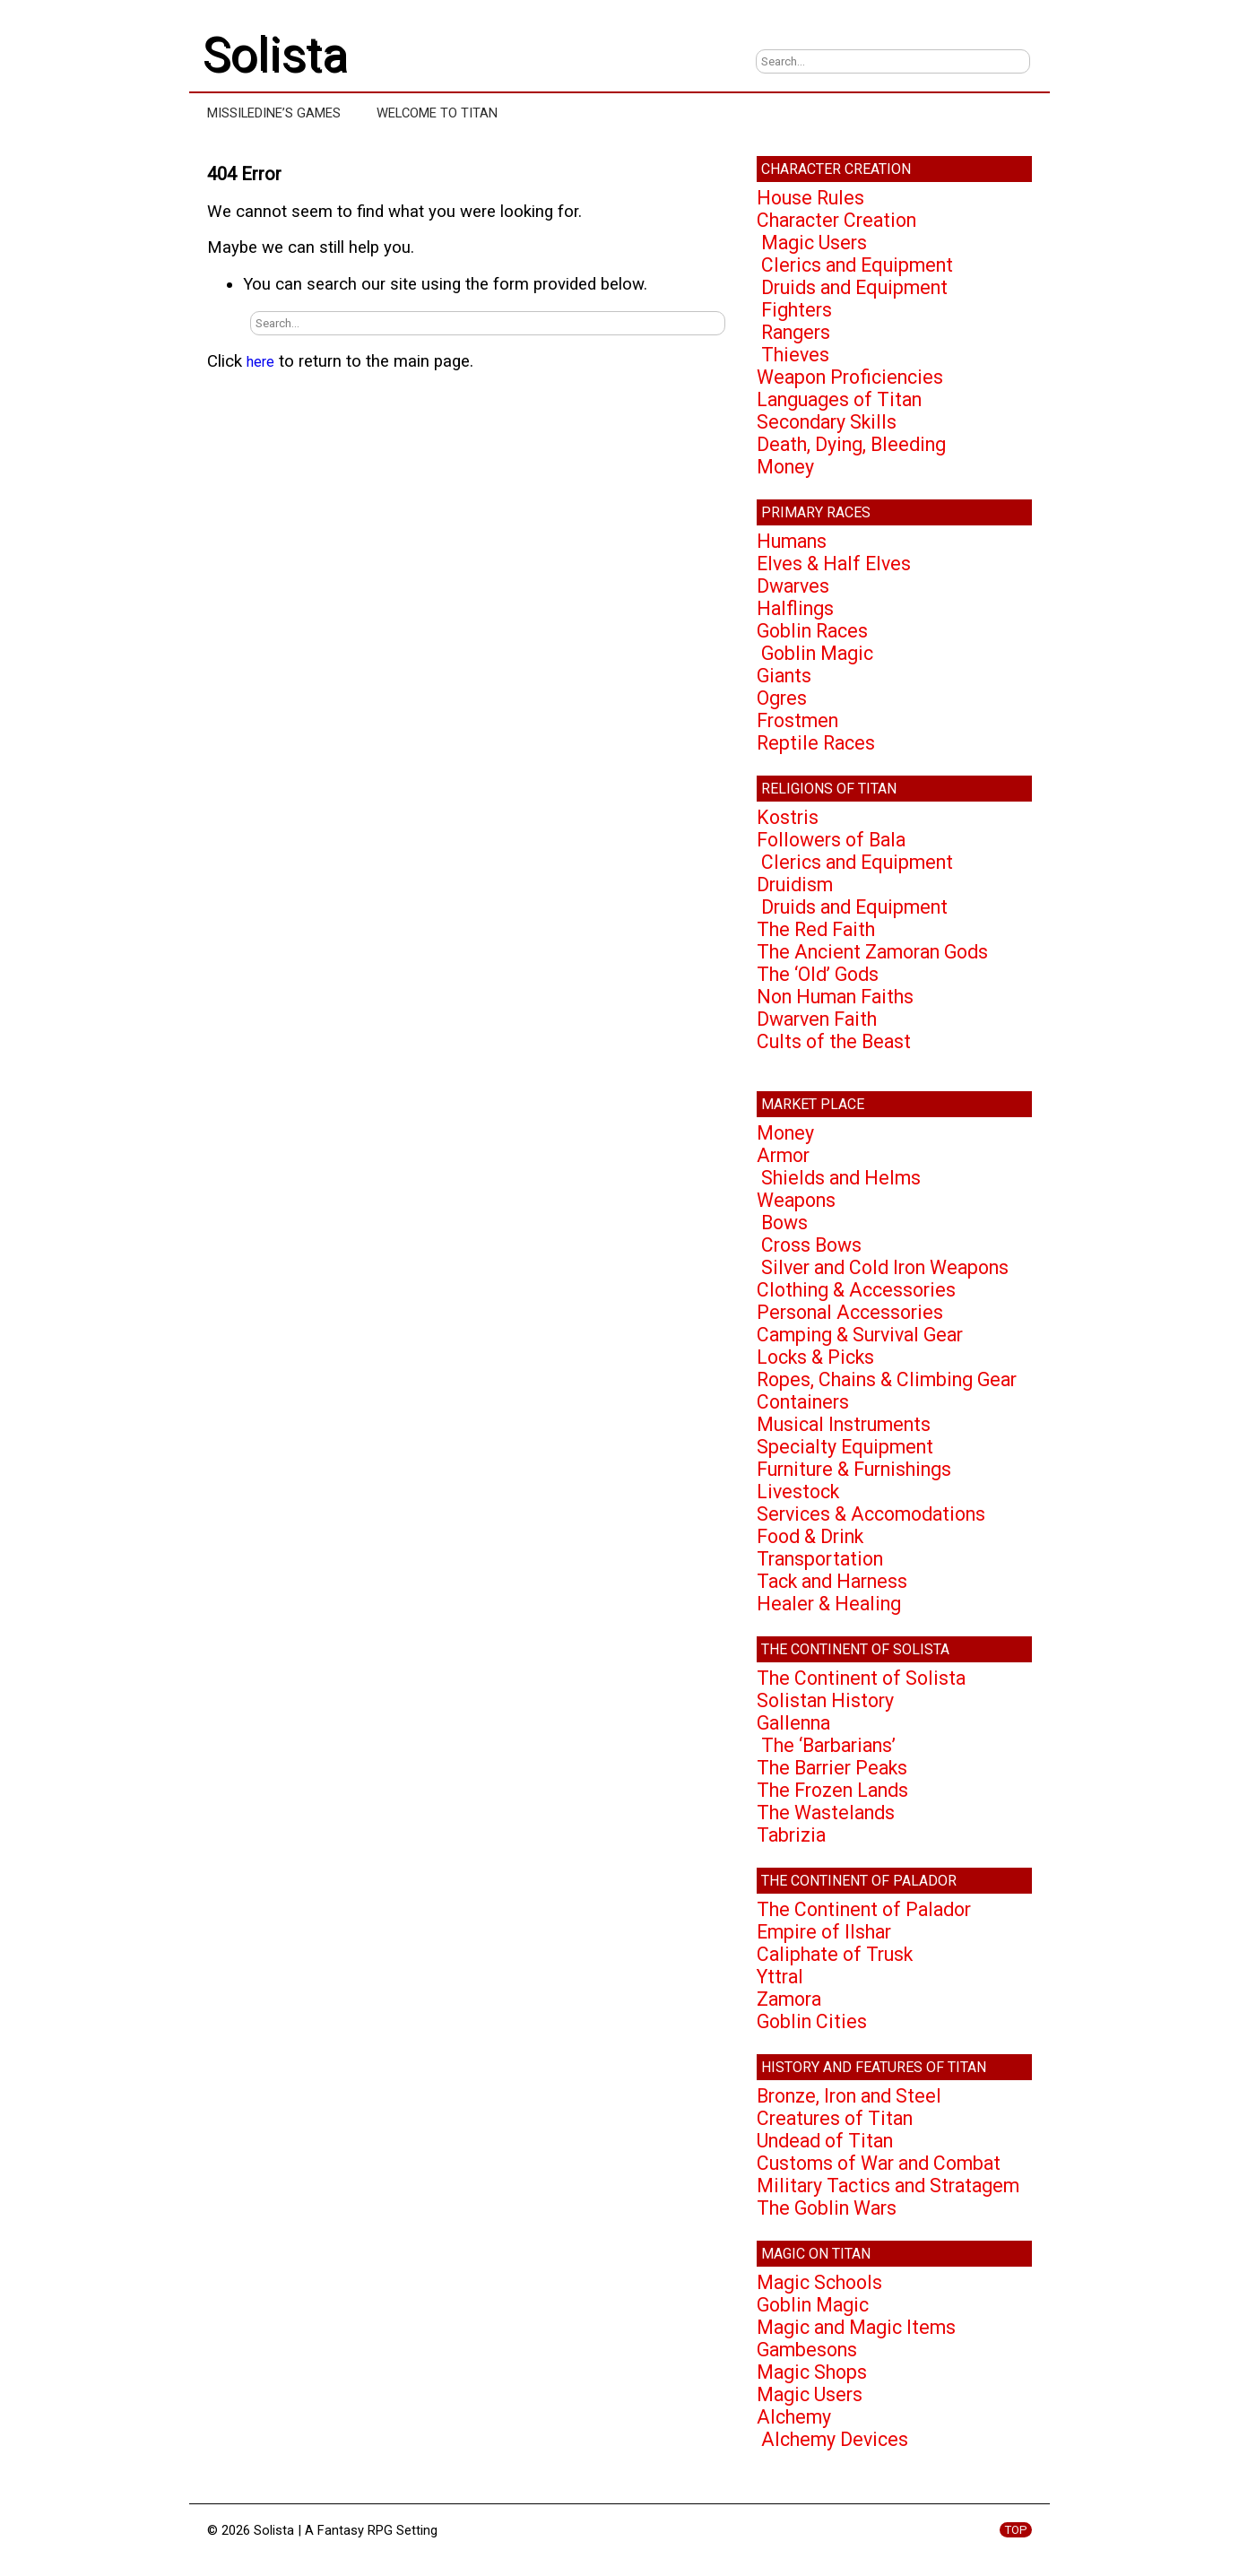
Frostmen (797, 720)
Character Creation (836, 220)
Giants (784, 675)
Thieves (795, 354)
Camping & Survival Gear (860, 1334)
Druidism (795, 884)
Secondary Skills (827, 422)
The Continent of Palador (864, 1909)
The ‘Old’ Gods (818, 974)
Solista (275, 54)
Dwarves (793, 586)
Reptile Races (816, 743)
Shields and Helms (841, 1178)
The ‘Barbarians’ (828, 1745)
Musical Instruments (844, 1424)
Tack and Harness (832, 1581)
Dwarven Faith (817, 1019)
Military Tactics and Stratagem (888, 2185)
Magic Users (814, 242)
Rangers (795, 332)
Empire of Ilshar (824, 1932)
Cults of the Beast (834, 1041)
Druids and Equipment (854, 287)
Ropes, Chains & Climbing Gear (887, 1379)
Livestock (798, 1491)
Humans (792, 541)
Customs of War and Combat (879, 2163)
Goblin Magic (817, 653)
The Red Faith (816, 929)
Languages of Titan (839, 399)
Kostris (788, 817)
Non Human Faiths (835, 996)
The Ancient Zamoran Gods (872, 952)
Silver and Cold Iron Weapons (885, 1267)
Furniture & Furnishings (854, 1469)
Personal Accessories (850, 1312)
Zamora (789, 1999)
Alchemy (794, 2417)
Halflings (795, 608)
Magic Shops (812, 2372)
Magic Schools (819, 2282)
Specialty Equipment (845, 1446)
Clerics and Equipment (857, 265)
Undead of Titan (825, 2140)
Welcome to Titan (437, 113)
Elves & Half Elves (834, 563)
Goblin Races (812, 631)
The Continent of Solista (861, 1678)
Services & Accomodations (871, 1514)
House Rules (810, 197)
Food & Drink (810, 1536)
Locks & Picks (815, 1357)
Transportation (820, 1559)
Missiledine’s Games (274, 113)
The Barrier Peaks (832, 1767)
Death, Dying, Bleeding (851, 444)
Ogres (782, 698)
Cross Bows (811, 1245)
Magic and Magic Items (856, 2327)
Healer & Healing (829, 1603)
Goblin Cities (812, 2021)
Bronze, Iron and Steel (849, 2096)
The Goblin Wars (827, 2208)
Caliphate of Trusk (835, 1954)
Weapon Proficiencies (850, 377)
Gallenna (793, 1723)
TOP (1015, 2530)
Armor (783, 1155)
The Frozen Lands (832, 1790)
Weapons (796, 1200)
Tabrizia (791, 1835)
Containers (803, 1402)
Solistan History (825, 1700)
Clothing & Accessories (856, 1290)
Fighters (796, 310)
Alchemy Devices (834, 2439)
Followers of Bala (831, 839)
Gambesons (807, 2349)
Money (785, 466)
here (260, 361)
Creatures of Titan (835, 2118)
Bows (784, 1222)
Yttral (780, 1976)
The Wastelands (826, 1812)
